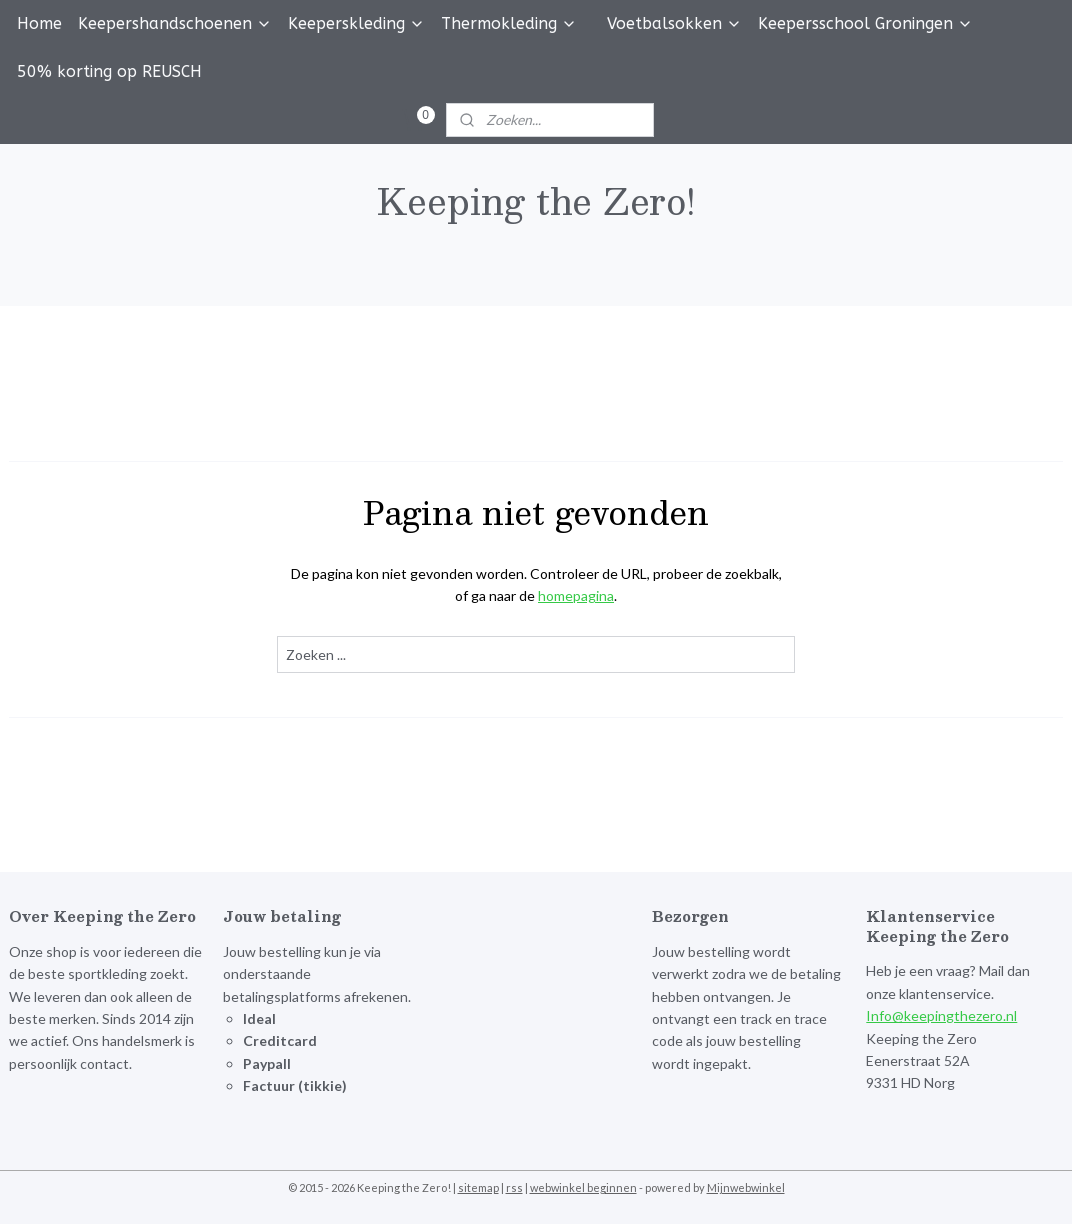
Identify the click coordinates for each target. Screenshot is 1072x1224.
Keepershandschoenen (175, 23)
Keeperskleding (356, 23)
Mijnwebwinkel (746, 1187)
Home (39, 23)
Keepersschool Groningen (865, 23)
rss (514, 1187)
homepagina (576, 595)
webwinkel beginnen (583, 1187)
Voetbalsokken (674, 23)
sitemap (478, 1187)
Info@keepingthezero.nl (941, 1015)
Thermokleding (509, 23)
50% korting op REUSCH (109, 71)
